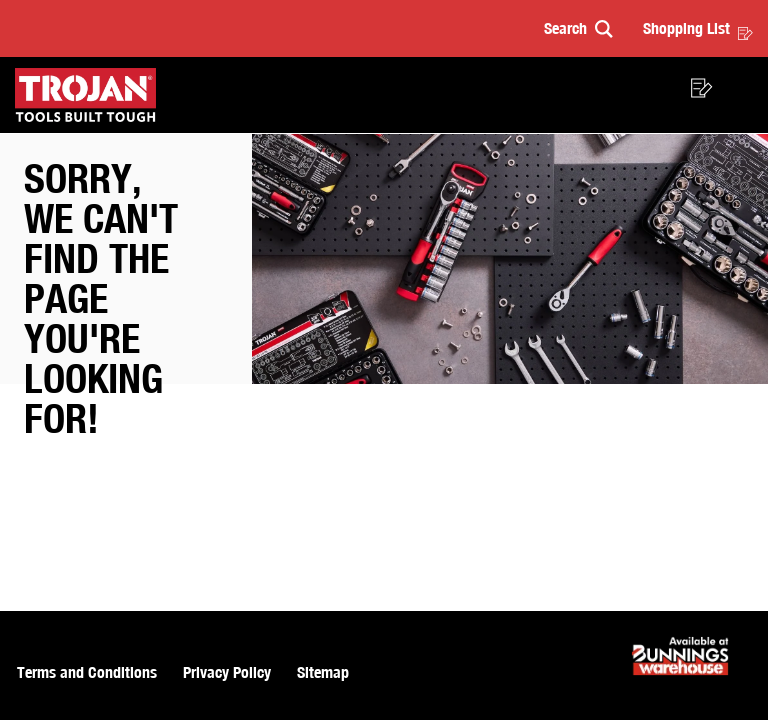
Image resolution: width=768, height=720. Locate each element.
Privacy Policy (227, 672)
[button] (578, 28)
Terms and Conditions (87, 672)
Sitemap (323, 672)
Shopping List (698, 28)
